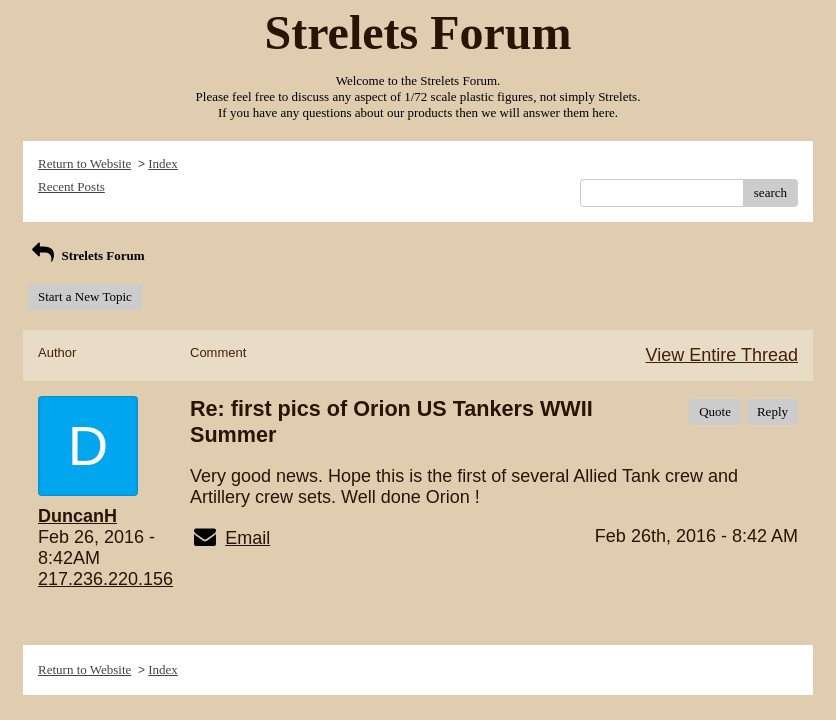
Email (247, 538)
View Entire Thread (722, 355)
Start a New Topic (85, 296)
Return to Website (84, 163)
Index (163, 163)
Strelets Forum (86, 255)
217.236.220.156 (105, 579)
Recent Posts (71, 186)
